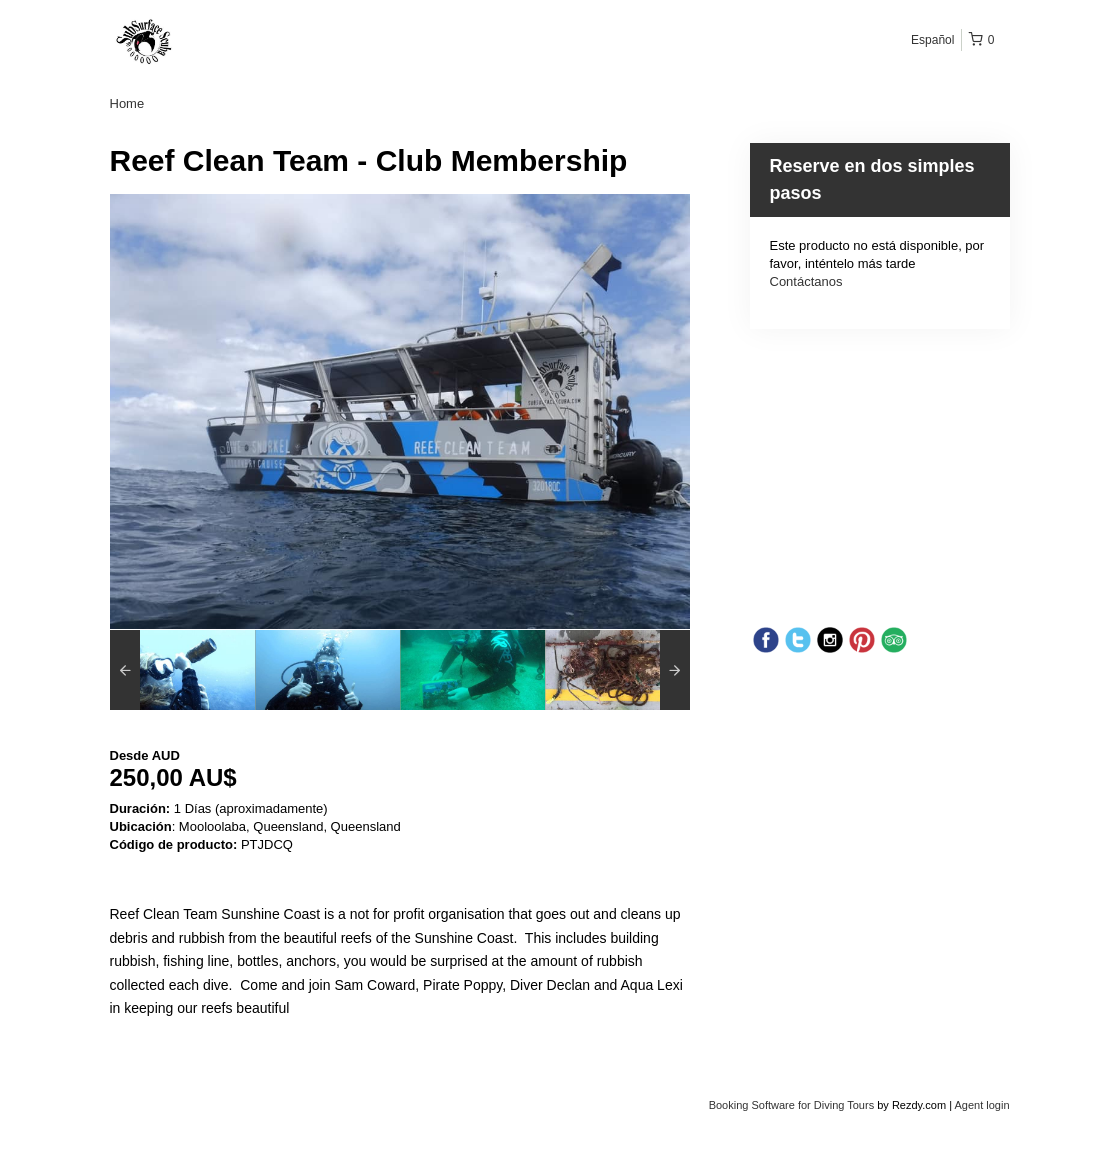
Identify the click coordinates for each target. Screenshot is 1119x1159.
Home (127, 103)
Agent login (981, 1105)
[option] (182, 670)
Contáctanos (806, 281)
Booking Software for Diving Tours (793, 1105)
